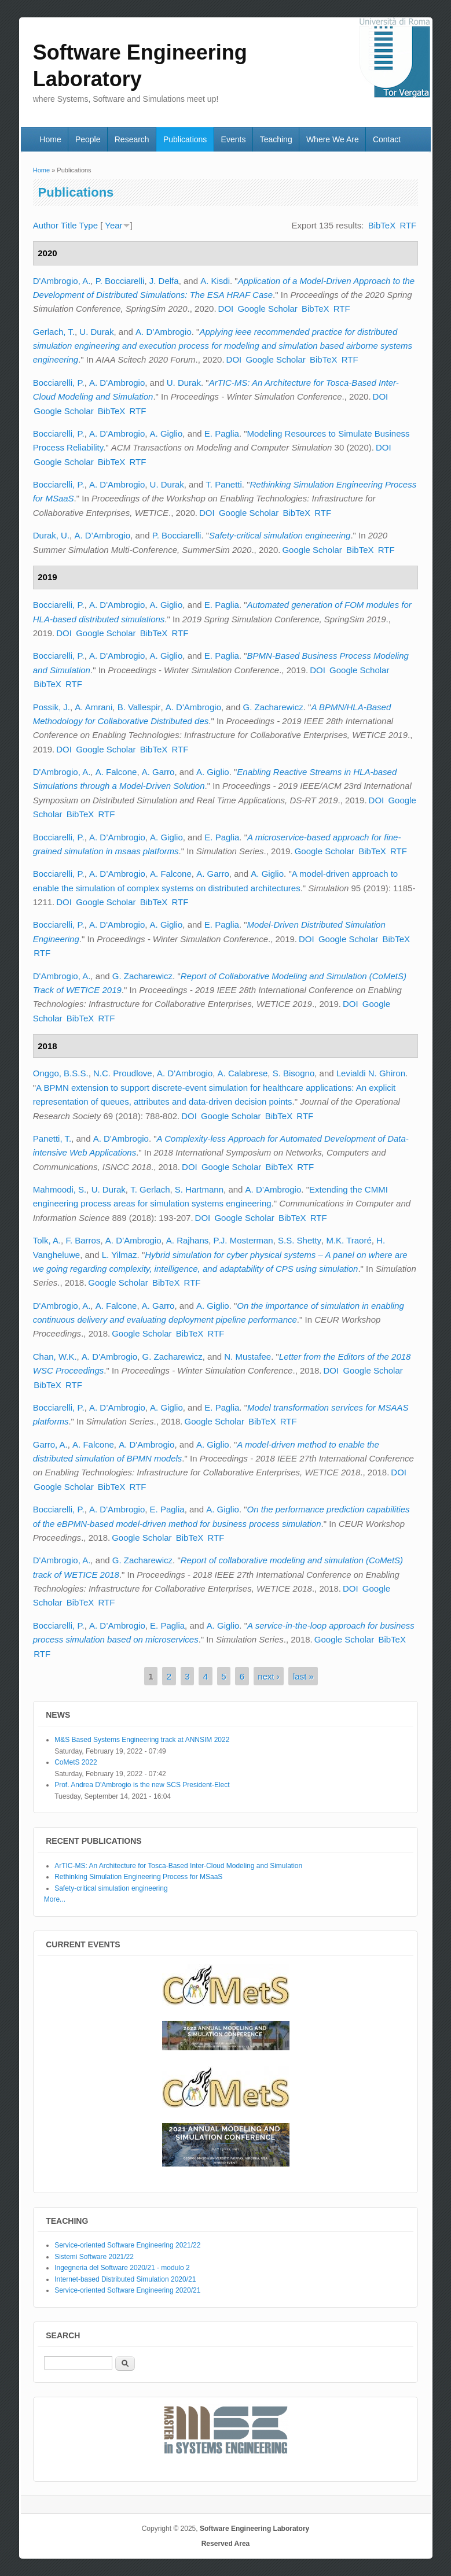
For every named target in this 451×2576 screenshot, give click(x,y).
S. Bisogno (294, 1073)
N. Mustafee (247, 1356)
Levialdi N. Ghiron (370, 1073)
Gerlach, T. (54, 332)
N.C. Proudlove (122, 1073)
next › (269, 1676)
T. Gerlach (150, 1189)
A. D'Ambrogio (117, 382)
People (88, 139)
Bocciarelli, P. (59, 382)
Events (233, 139)
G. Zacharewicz (273, 707)
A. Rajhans (187, 1240)
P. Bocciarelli (120, 281)
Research (132, 139)
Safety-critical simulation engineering (279, 535)
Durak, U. (51, 535)
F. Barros (82, 1240)
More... (54, 1899)
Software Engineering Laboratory (254, 2529)
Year (113, 225)
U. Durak (96, 332)
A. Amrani (93, 707)
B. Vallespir (139, 707)
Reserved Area (225, 2544)
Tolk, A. (47, 1240)
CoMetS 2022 (75, 1762)
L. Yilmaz (119, 1255)
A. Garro (158, 772)
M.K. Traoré (348, 1240)
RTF (407, 225)
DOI (226, 308)
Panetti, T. (52, 1138)
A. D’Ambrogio (163, 332)
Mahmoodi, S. (60, 1189)
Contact (387, 139)
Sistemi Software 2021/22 (94, 2257)
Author (45, 225)
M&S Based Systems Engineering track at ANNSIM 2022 (141, 1740)
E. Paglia (221, 433)
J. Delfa (164, 281)
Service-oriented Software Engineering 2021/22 (127, 2245)
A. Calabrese (243, 1073)
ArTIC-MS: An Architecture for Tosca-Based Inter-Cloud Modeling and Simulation (178, 1866)
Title (69, 225)
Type (88, 225)
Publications (185, 139)
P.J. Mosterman (243, 1240)
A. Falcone (116, 772)
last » (303, 1676)
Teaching (276, 139)
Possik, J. (51, 707)
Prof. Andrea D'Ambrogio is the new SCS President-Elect (141, 1785)
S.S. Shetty (299, 1240)
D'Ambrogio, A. (62, 281)
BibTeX (382, 225)
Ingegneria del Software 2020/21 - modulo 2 (122, 2268)
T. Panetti (224, 484)
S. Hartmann (199, 1189)
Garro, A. (50, 1444)
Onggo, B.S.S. (61, 1073)
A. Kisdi (215, 281)
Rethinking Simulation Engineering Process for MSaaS (138, 1877)
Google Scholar (267, 308)
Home (50, 139)
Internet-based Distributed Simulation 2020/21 (125, 2279)
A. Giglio (166, 433)
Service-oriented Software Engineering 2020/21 (127, 2290)
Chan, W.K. (55, 1356)
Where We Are (332, 139)
